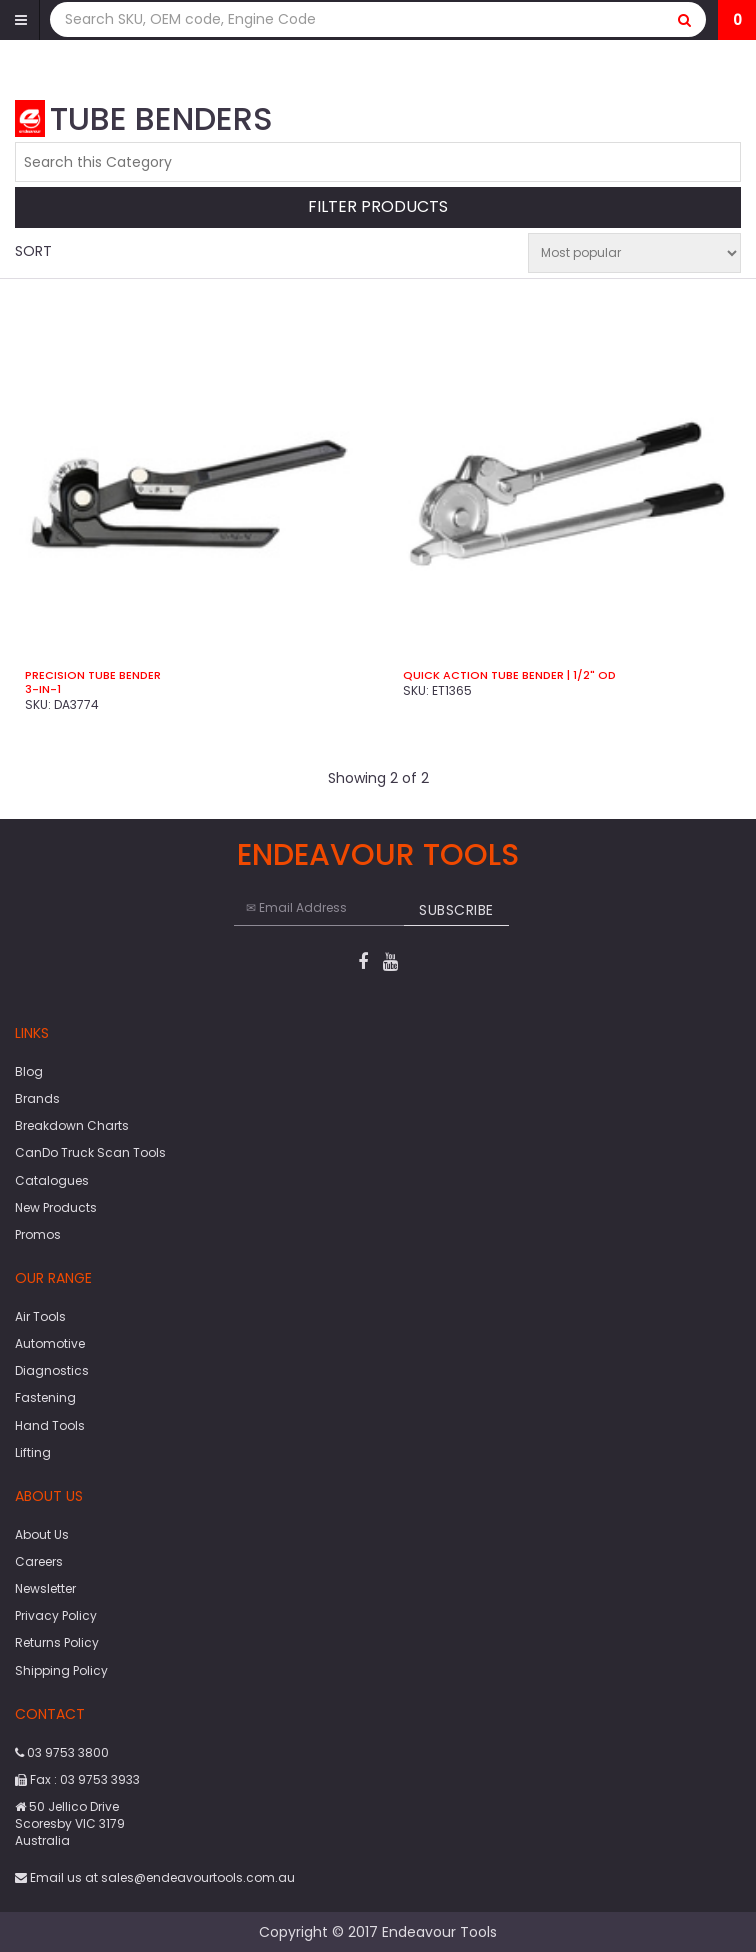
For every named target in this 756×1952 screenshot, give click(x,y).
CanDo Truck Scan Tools (90, 1152)
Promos (38, 1234)
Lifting (33, 1452)
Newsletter (45, 1588)
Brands (37, 1098)
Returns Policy (57, 1642)
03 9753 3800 (62, 1752)
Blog (29, 1071)
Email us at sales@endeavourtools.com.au (155, 1877)
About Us (42, 1534)
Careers (39, 1561)
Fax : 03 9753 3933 (77, 1779)
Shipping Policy (61, 1670)
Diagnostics (52, 1370)
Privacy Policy (56, 1615)
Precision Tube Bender (93, 675)
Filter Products (378, 207)
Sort (33, 251)
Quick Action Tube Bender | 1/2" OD (509, 675)
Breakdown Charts (72, 1125)
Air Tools (40, 1316)
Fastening (45, 1397)
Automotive (50, 1343)
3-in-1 (43, 689)
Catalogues (52, 1180)
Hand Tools (50, 1425)
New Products (56, 1207)
